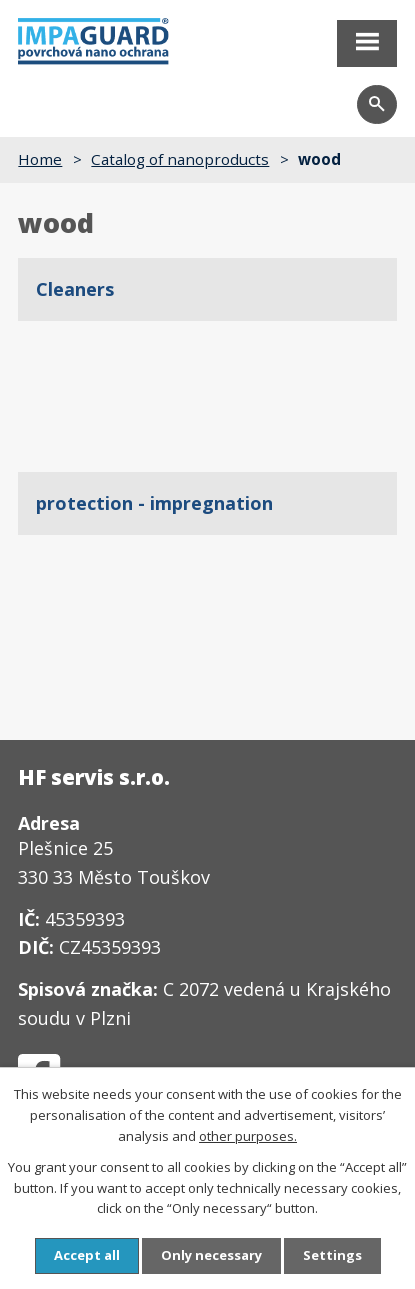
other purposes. (248, 1136)
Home (40, 159)
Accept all (87, 1255)
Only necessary (211, 1255)
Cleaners (75, 289)
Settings (332, 1255)
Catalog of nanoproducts (180, 159)
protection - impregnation (154, 503)
